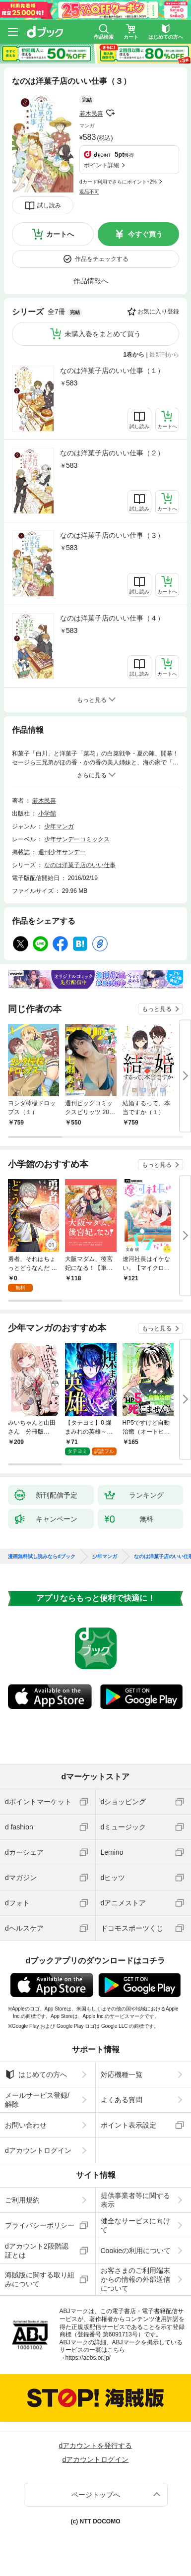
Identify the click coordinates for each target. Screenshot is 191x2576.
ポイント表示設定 (128, 2125)
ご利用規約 (22, 2200)
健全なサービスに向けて (135, 2225)
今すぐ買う (145, 234)
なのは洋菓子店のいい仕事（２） (112, 453)
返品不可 (89, 191)
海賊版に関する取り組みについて (39, 2279)
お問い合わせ (26, 2125)
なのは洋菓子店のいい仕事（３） (112, 535)
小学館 (47, 813)
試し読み (49, 205)
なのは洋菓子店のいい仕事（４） (112, 618)
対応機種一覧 (121, 2074)
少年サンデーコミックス (77, 839)
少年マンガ (59, 826)
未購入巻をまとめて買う (102, 334)
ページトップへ (95, 2495)
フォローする (110, 113)
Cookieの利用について (136, 2251)
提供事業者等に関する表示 (135, 2200)
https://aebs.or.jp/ (88, 2357)
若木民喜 (91, 113)
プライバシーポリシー (39, 2225)
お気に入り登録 (158, 311)
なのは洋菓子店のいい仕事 (80, 865)
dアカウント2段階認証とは (36, 2250)
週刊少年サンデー (62, 852)
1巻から (134, 355)
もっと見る (157, 1008)
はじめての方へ (36, 2074)
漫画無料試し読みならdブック (41, 1556)
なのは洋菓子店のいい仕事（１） (112, 371)
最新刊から (164, 355)
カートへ (60, 234)
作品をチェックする (101, 258)
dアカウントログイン (38, 2150)
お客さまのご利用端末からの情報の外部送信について (135, 2279)
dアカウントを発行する (95, 2446)
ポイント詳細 (102, 165)
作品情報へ (90, 281)
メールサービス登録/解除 (37, 2099)
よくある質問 (121, 2100)
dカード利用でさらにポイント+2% (118, 182)
